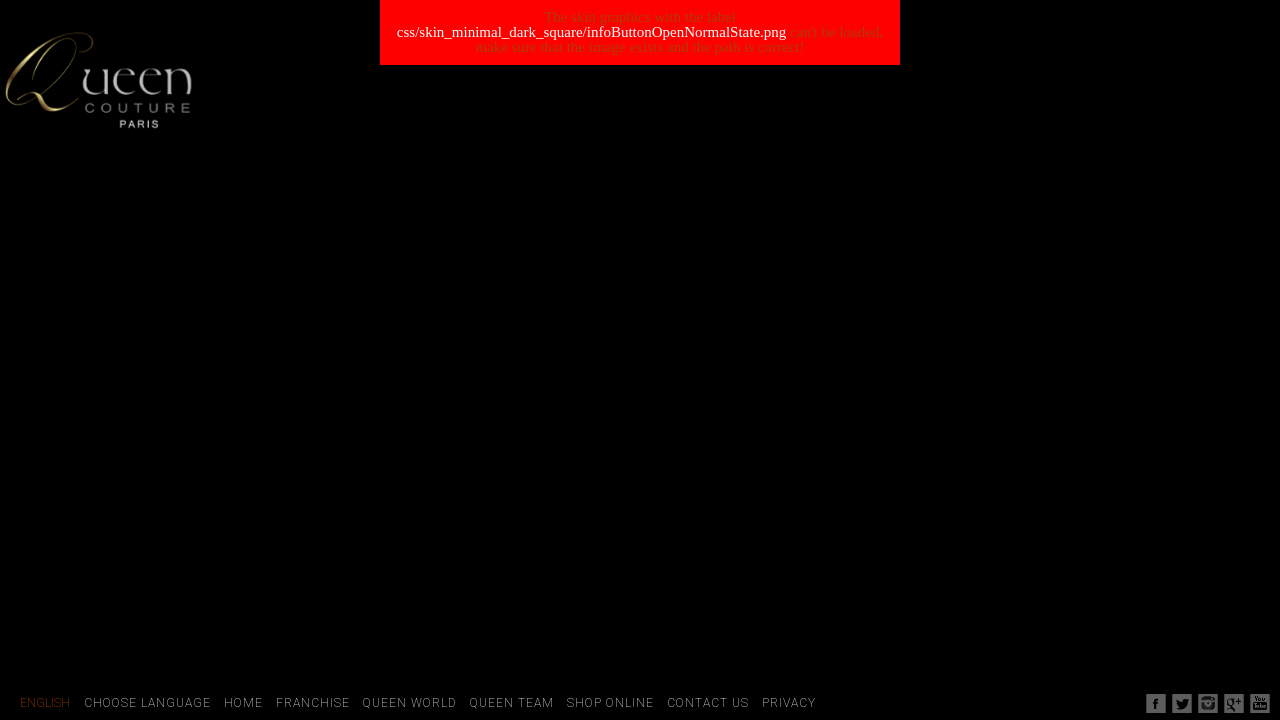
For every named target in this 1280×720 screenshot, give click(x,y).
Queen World (410, 703)
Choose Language (147, 703)
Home (243, 703)
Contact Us (708, 703)
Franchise (313, 703)
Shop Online (610, 703)
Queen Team (512, 703)
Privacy (789, 703)
